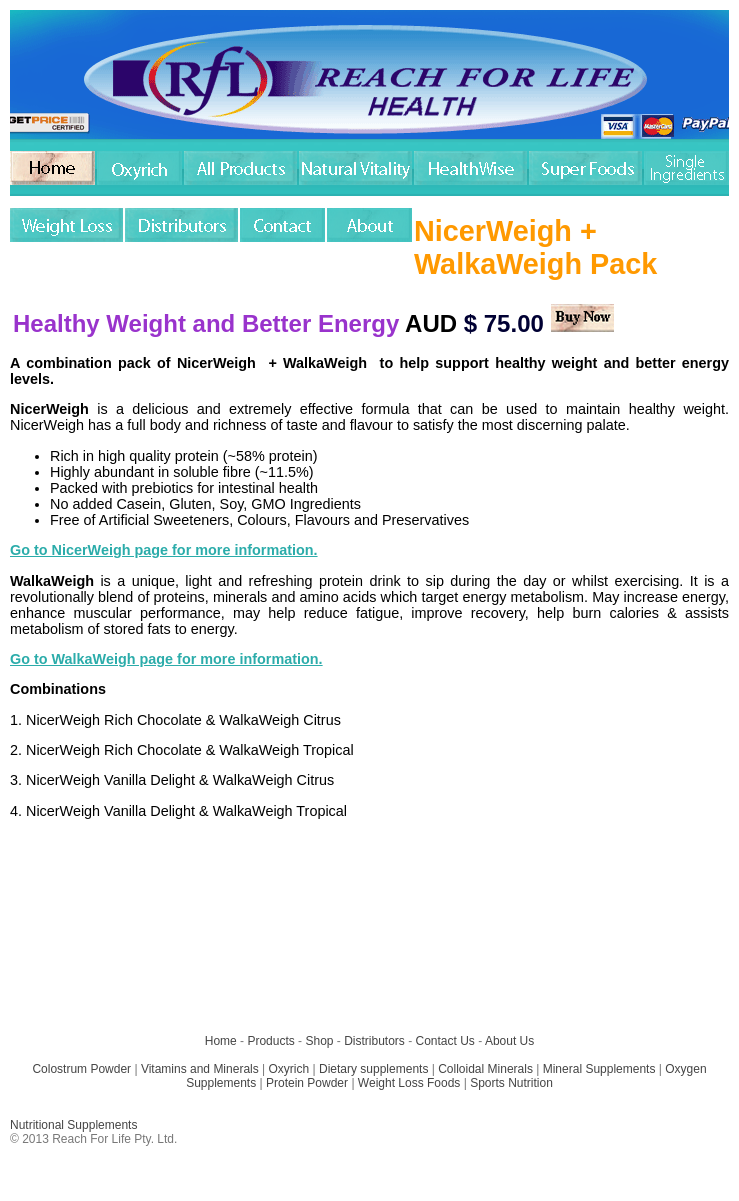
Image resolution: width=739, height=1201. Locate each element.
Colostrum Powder (81, 1069)
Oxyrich (289, 1069)
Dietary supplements (373, 1069)
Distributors (374, 1041)
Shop (319, 1041)
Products (270, 1041)
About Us (509, 1041)
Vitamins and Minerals (200, 1069)
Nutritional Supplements (73, 1125)
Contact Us (445, 1041)
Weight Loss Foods (409, 1083)
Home (221, 1041)
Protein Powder (307, 1083)
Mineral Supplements (599, 1069)
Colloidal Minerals (485, 1069)
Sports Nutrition (511, 1083)
